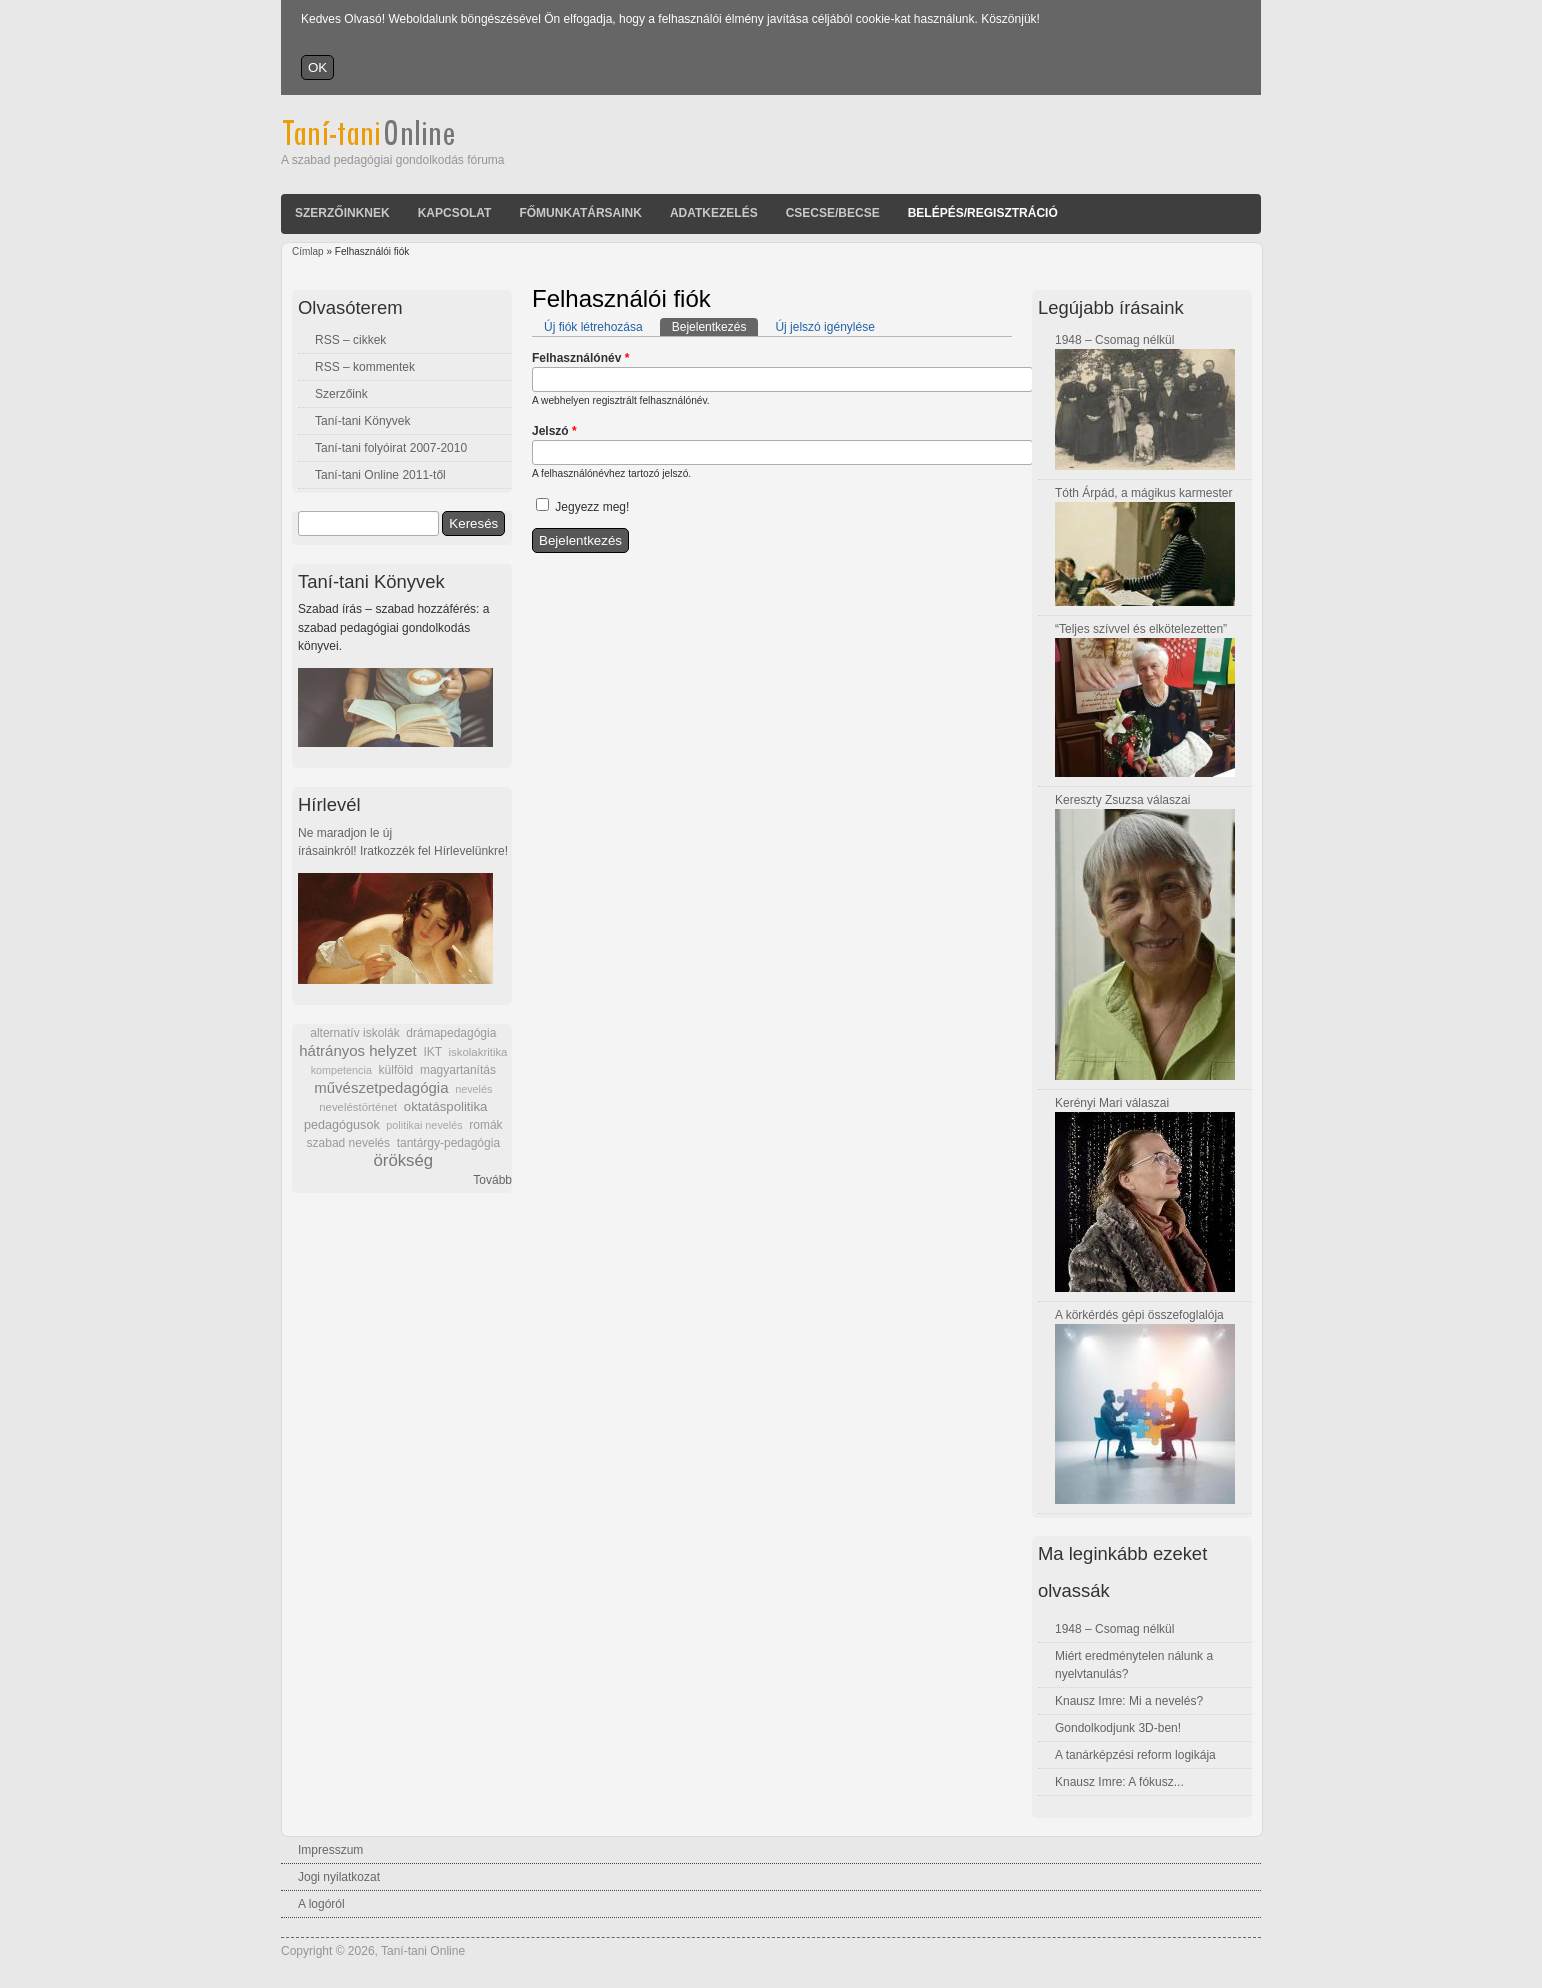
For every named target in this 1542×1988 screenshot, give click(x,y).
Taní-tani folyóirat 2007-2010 (391, 448)
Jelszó (554, 431)
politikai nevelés (424, 1125)
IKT (432, 1052)
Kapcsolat (455, 213)
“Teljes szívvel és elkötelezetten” (1141, 629)
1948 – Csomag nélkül (1114, 340)
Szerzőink (341, 394)
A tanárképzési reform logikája (1135, 1755)
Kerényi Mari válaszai (1112, 1103)
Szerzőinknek (342, 213)
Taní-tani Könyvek (362, 421)
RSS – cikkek (350, 340)
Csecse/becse (833, 213)
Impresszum (330, 1850)
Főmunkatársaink (580, 213)
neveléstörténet (358, 1107)
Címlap (308, 251)
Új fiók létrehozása (593, 327)
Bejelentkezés (715, 326)
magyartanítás (458, 1070)
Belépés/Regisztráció (983, 213)
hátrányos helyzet (358, 1050)
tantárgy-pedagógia (448, 1143)
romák (485, 1125)
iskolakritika (478, 1052)
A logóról (321, 1904)
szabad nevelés (348, 1143)
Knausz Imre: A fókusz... (1119, 1782)
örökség (403, 1160)
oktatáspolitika (446, 1106)
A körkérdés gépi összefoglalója (1139, 1315)
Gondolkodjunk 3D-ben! (1118, 1728)
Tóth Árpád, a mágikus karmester (1143, 493)
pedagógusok (342, 1125)
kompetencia (341, 1070)
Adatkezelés (714, 213)
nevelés (473, 1089)
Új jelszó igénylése (824, 327)
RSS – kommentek (365, 367)
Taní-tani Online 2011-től (380, 475)
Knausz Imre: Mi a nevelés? (1129, 1701)
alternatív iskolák (354, 1033)
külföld (396, 1070)
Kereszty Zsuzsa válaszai (1122, 800)
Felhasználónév (580, 358)
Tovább (492, 1180)
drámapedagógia (451, 1033)
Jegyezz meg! (592, 507)
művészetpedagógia (381, 1087)
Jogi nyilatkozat (339, 1877)
